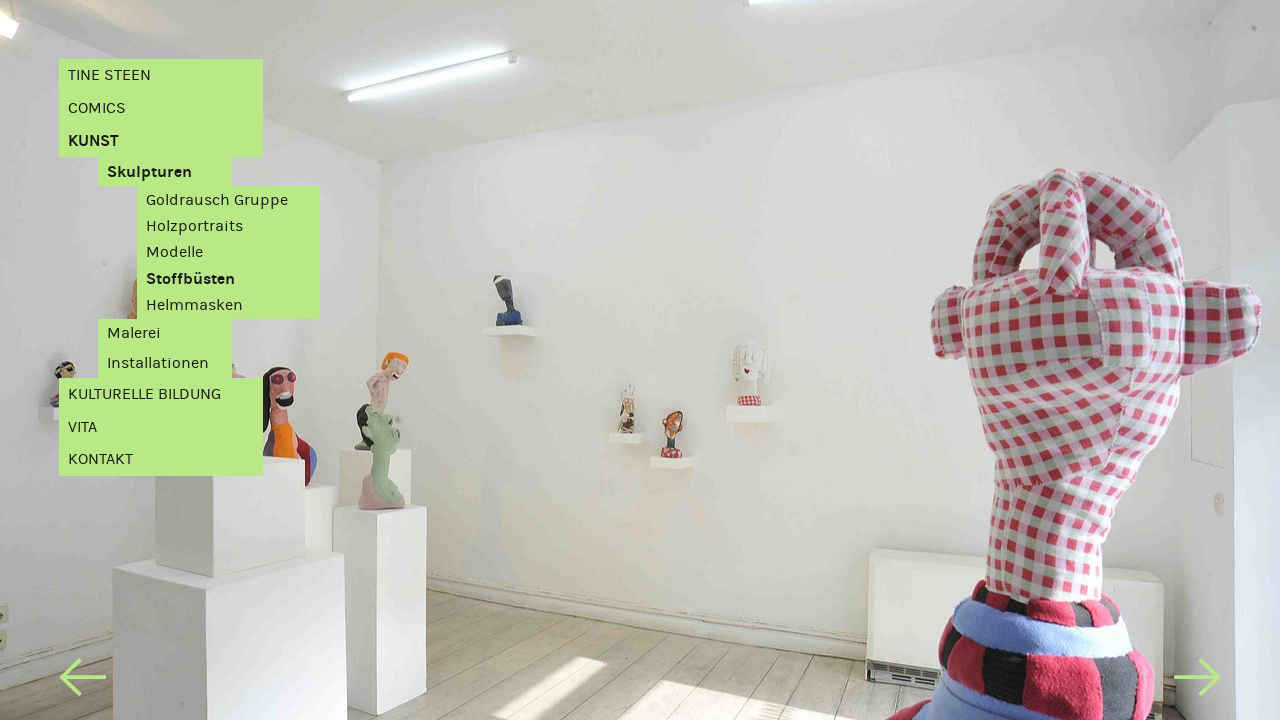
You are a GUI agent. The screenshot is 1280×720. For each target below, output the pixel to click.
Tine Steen (109, 75)
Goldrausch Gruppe (217, 200)
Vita (82, 427)
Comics (97, 108)
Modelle (174, 252)
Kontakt (100, 459)
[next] (1197, 681)
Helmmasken (194, 305)
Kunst (93, 141)
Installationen (158, 363)
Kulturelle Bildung (144, 394)
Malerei (134, 333)
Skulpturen (149, 172)
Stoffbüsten (190, 279)
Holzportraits (194, 226)
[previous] (82, 681)
